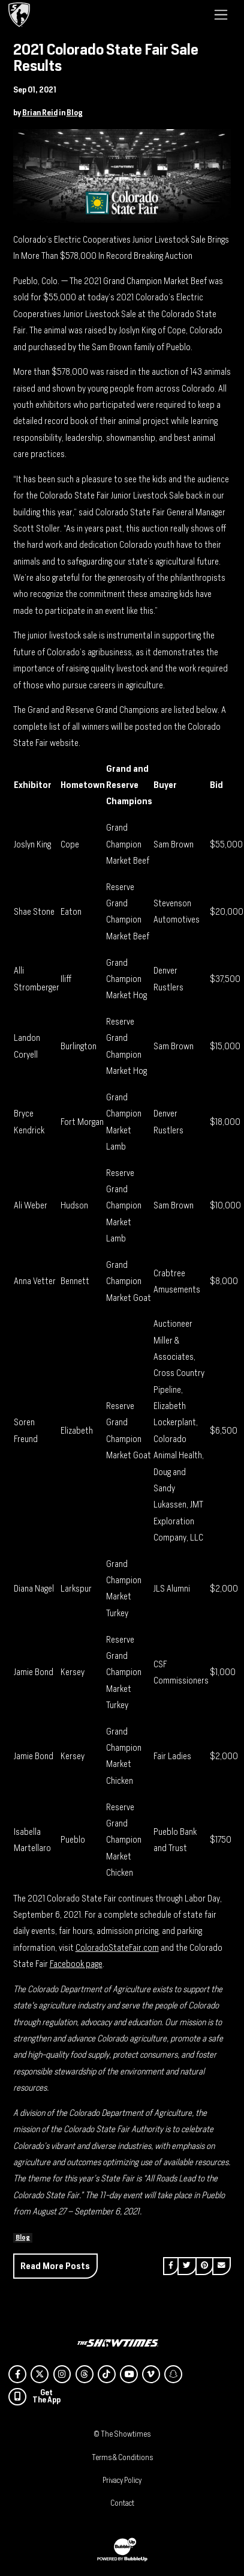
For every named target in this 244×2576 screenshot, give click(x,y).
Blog (75, 112)
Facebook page (76, 1964)
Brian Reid (40, 112)
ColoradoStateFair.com (117, 1947)
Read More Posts (55, 2266)
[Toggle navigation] (221, 14)
